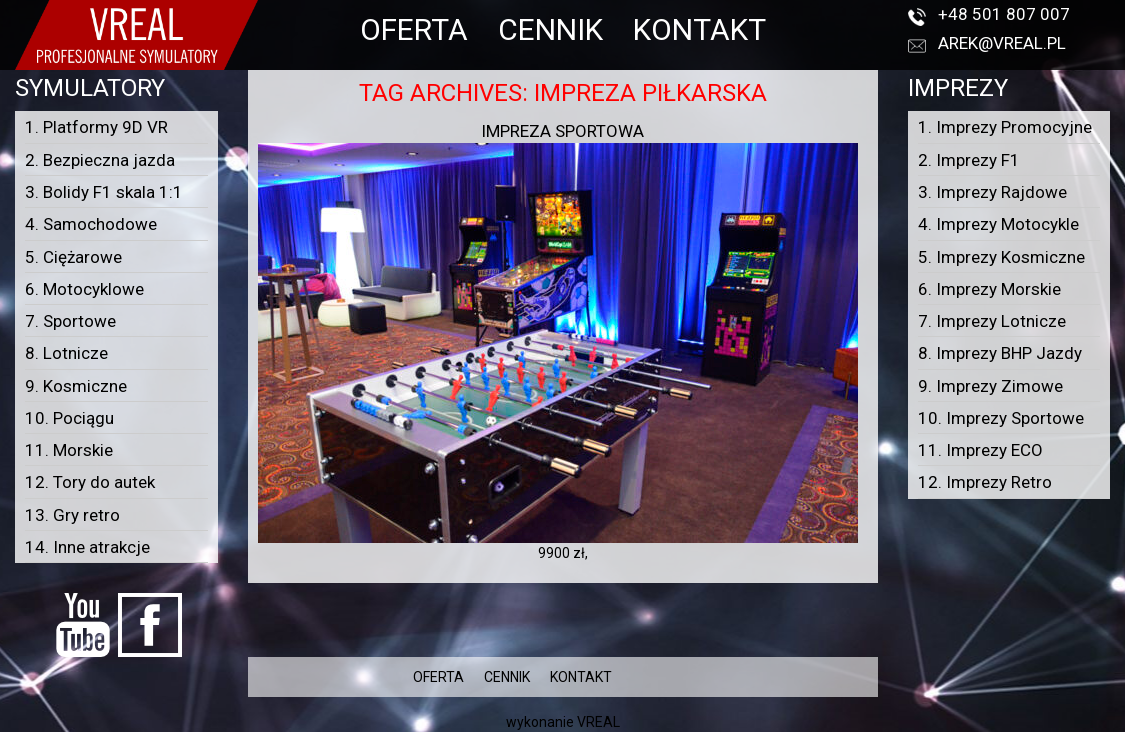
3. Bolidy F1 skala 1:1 (104, 192)
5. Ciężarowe (73, 257)
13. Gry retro (72, 515)
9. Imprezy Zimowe (990, 386)
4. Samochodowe (91, 224)
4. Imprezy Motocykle (998, 224)
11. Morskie (69, 450)
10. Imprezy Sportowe (1001, 418)
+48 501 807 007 (1004, 14)
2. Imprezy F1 (969, 160)
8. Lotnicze (66, 353)
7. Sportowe (70, 321)
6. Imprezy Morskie (989, 289)
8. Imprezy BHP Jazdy (1000, 353)
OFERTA (414, 29)
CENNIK (550, 29)
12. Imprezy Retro (985, 482)
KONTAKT (699, 29)
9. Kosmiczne (76, 386)
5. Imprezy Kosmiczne (1001, 257)
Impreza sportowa (562, 131)
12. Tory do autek (90, 482)
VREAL (598, 722)
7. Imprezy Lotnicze (992, 321)
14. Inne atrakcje (87, 547)
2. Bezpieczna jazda (100, 160)
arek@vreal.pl (1002, 43)
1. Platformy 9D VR (96, 127)
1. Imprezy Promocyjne (1005, 127)
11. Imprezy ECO (980, 450)
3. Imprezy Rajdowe (992, 192)
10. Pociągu (69, 418)
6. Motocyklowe (84, 289)
